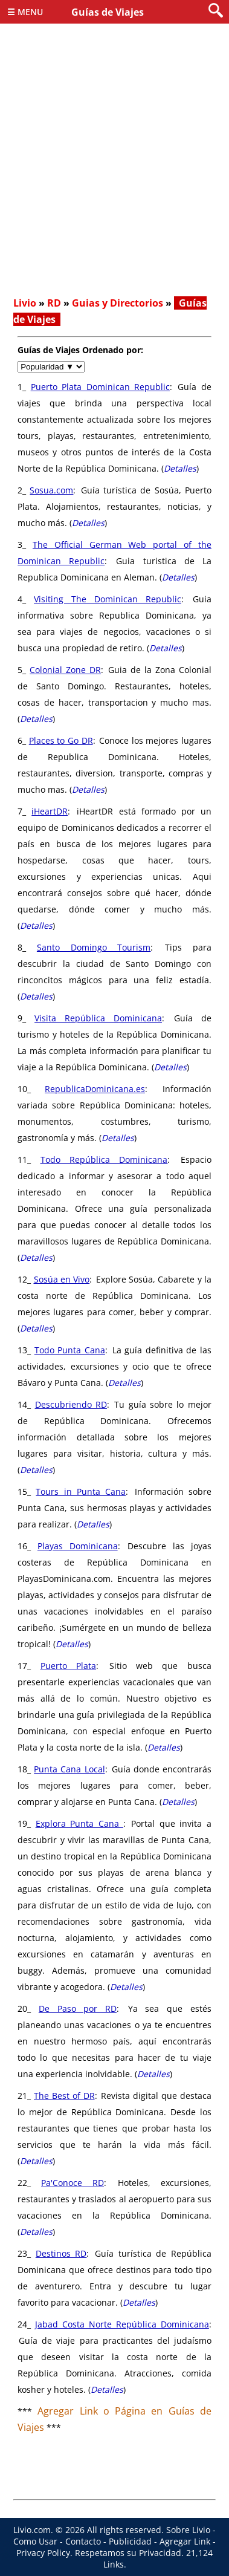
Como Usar (35, 2541)
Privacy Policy (43, 2552)
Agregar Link (185, 2541)
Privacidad (160, 2552)
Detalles (180, 468)
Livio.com (32, 2529)
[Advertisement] (114, 169)
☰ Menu (25, 12)
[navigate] (51, 366)
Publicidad (130, 2541)
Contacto (83, 2541)
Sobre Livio (188, 2529)
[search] (215, 11)
